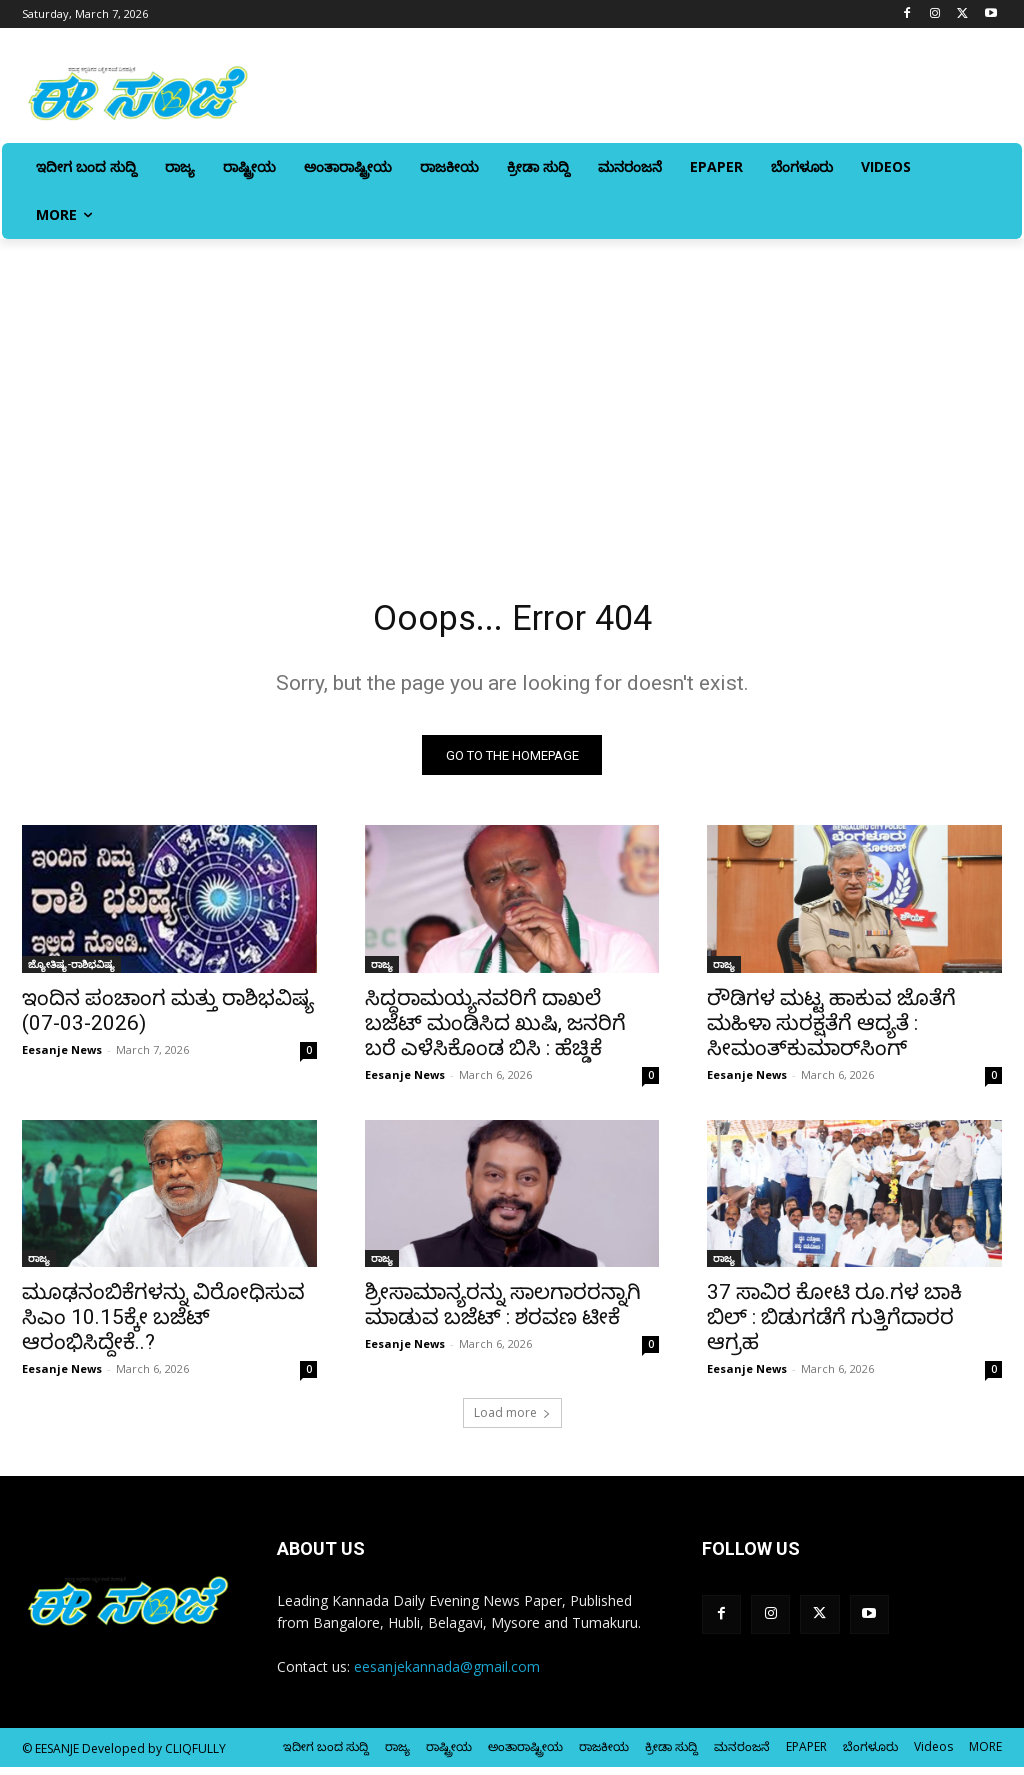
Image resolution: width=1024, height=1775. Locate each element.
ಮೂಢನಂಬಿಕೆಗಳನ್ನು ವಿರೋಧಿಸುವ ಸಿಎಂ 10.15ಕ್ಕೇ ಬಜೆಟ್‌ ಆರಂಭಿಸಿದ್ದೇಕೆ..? (163, 1325)
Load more (512, 1420)
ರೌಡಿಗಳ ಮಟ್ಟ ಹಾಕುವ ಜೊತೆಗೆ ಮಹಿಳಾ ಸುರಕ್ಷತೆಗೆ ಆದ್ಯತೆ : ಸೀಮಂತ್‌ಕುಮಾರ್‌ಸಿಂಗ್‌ (831, 1030)
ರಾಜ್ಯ (382, 971)
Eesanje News (62, 1056)
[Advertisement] (512, 389)
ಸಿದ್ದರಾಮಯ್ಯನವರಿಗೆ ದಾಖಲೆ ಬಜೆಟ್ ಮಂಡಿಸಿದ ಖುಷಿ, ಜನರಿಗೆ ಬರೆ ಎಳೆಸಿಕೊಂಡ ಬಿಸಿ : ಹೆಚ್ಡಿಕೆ (495, 1030)
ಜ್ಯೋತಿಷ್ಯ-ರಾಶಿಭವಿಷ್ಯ (71, 971)
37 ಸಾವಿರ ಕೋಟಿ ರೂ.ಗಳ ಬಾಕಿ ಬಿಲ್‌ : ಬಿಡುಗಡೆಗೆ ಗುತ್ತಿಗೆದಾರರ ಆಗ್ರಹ (834, 1325)
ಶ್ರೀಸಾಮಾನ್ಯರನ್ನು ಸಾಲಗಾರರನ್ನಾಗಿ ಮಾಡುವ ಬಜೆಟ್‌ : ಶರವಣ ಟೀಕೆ (503, 1312)
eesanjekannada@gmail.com (447, 1673)
